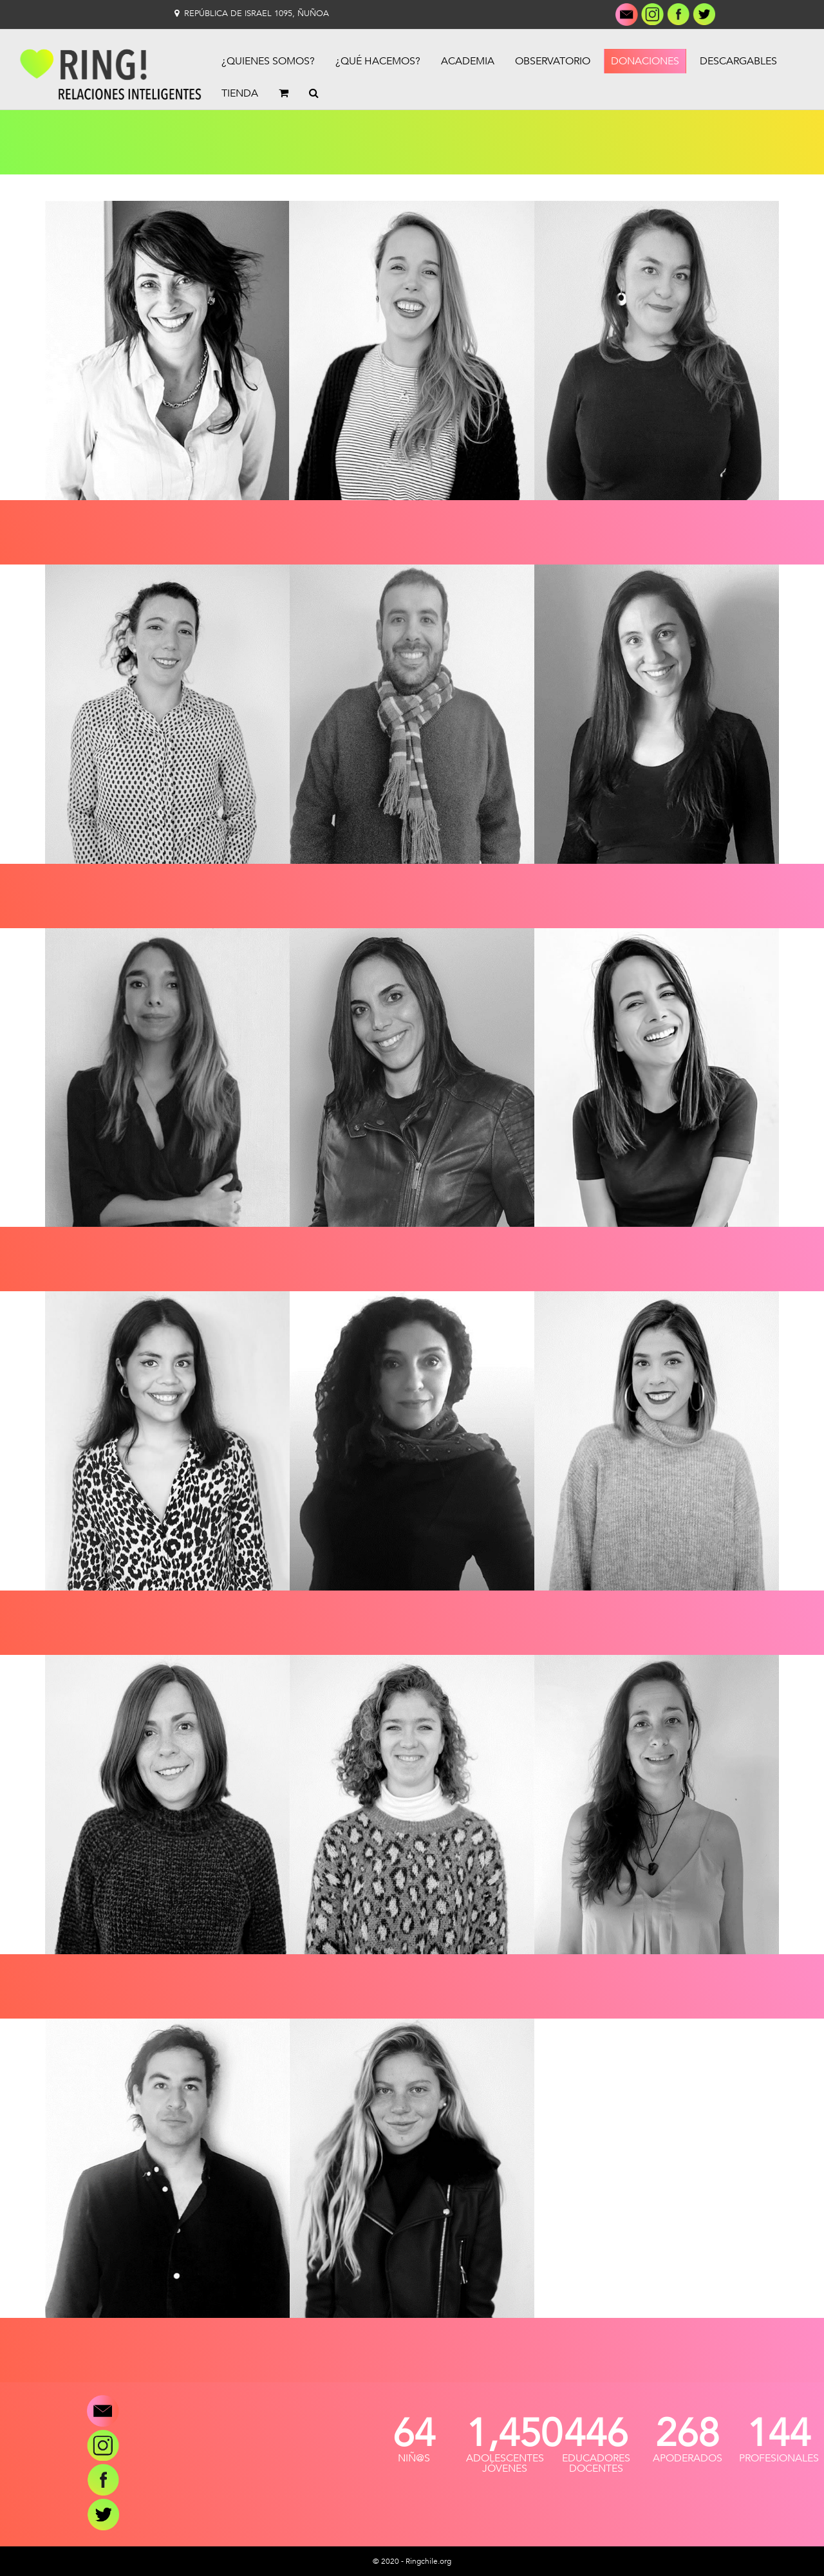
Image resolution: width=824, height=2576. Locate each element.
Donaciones (645, 61)
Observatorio (552, 61)
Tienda (239, 93)
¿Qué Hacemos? (377, 61)
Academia (467, 61)
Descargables (738, 61)
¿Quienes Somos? (268, 61)
